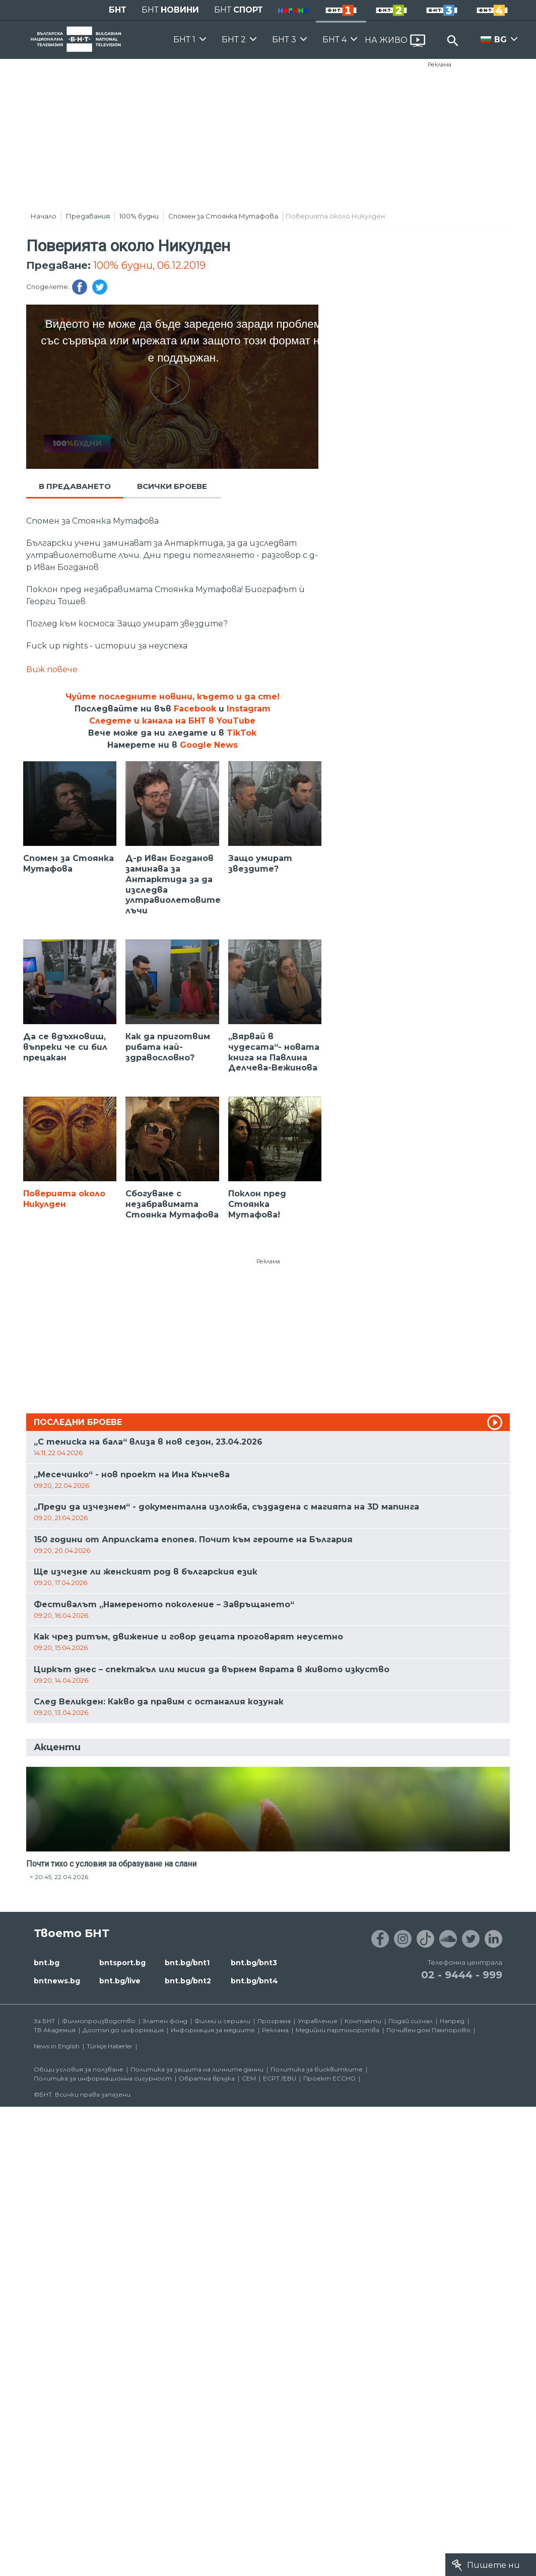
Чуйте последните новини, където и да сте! (172, 696)
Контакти (363, 2021)
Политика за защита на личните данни (196, 2069)
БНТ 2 (234, 39)
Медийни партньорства (337, 2030)
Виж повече (52, 669)
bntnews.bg (57, 1980)
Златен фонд (165, 2021)
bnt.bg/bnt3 (254, 1962)
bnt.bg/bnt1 (187, 1962)
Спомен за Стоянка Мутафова (223, 216)
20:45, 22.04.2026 (61, 1877)
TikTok (241, 733)
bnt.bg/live (120, 1980)
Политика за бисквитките (317, 2069)
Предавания (88, 216)
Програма (274, 2021)
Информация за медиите (213, 2030)
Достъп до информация (123, 2030)
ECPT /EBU (279, 2078)
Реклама (439, 64)
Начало (43, 216)
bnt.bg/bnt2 (188, 1980)
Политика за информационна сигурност (103, 2078)
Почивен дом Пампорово (428, 2030)
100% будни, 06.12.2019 (149, 265)
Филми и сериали (222, 2021)
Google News (209, 745)
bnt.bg (46, 1962)
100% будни (139, 216)
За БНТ (44, 2021)
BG (500, 39)
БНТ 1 (184, 39)
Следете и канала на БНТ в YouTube (172, 721)
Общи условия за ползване (78, 2069)
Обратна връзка (207, 2078)
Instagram (249, 708)
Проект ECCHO (329, 2078)
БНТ (117, 10)
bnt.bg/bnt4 (254, 1980)
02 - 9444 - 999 (461, 1975)
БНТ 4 (334, 39)
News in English (57, 2046)
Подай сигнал (410, 2021)
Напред (452, 2021)
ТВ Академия (55, 2030)
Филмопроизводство (99, 2021)
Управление (318, 2021)
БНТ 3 (284, 39)
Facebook (195, 708)
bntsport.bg (122, 1962)
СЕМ (249, 2078)
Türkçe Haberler (109, 2046)
